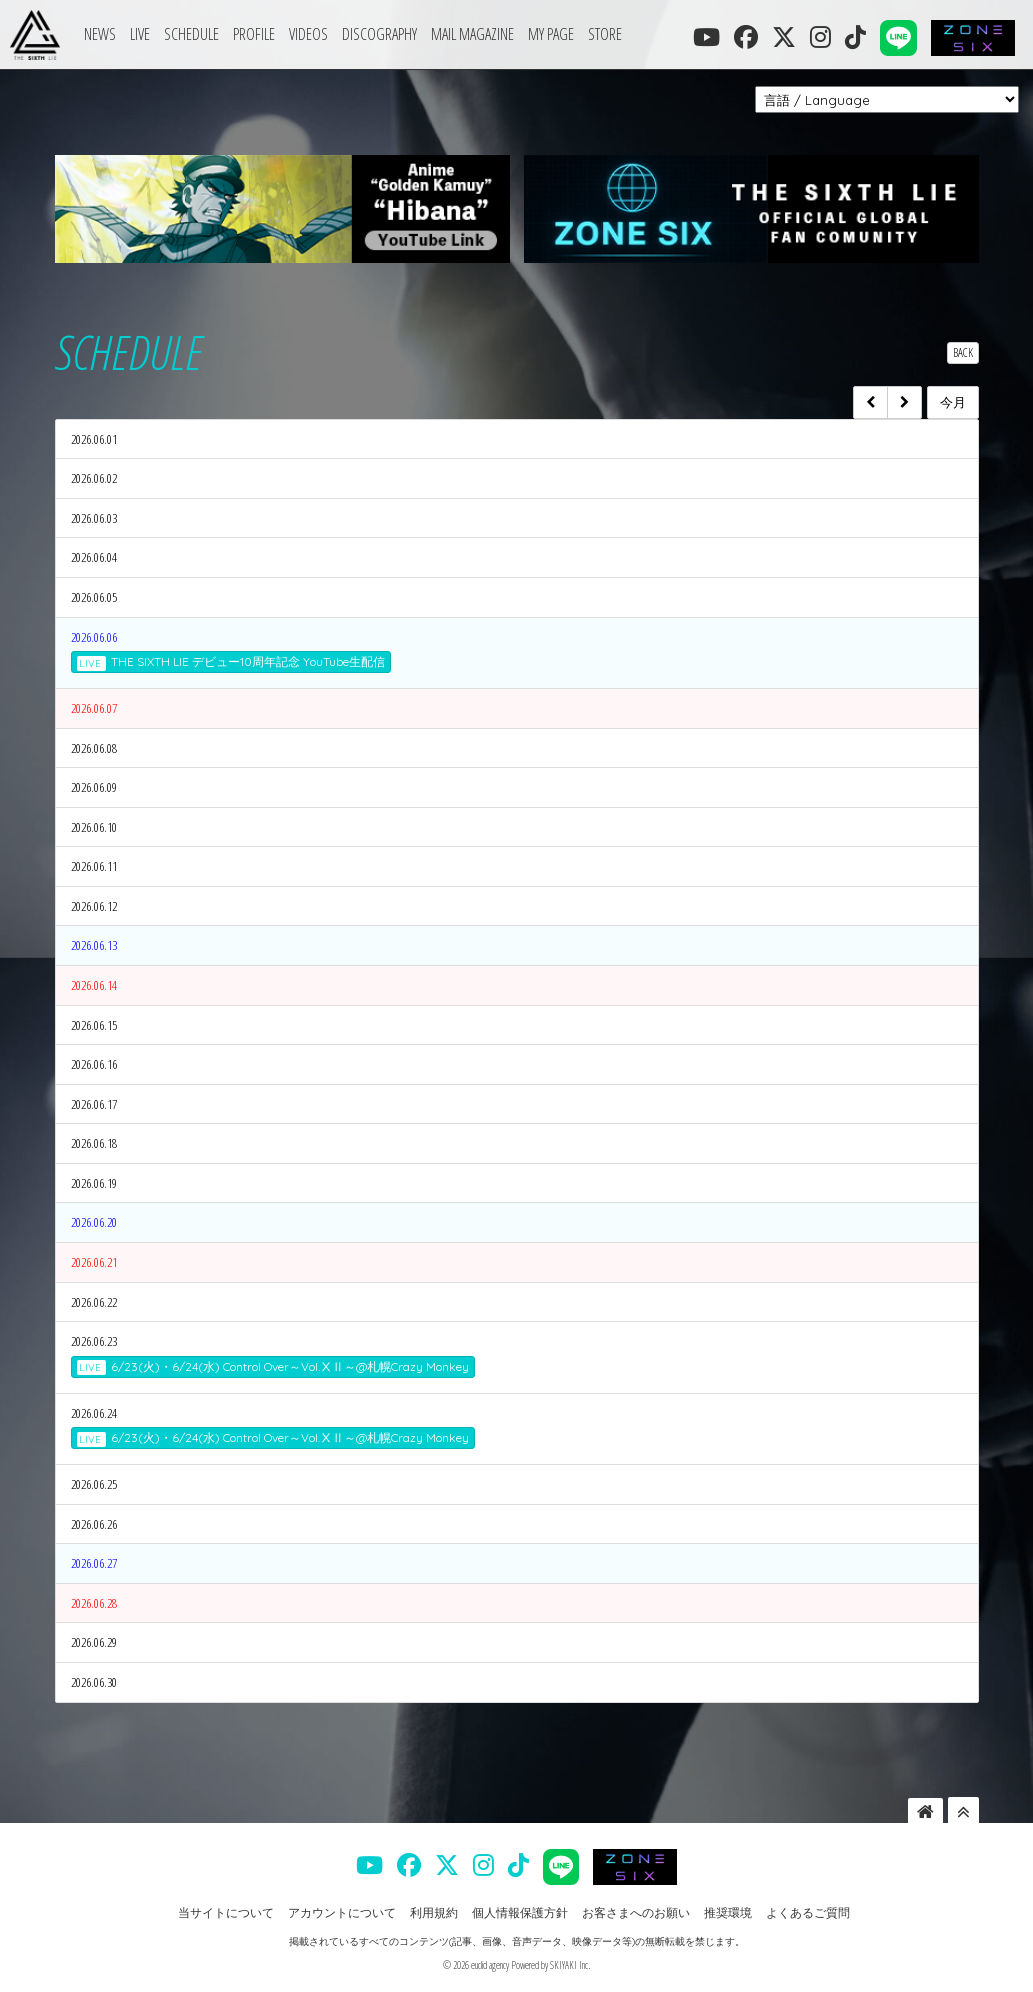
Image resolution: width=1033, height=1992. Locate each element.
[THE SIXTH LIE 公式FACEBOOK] (746, 37)
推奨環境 (728, 1912)
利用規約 (434, 1912)
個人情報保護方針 (520, 1912)
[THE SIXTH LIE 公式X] (784, 37)
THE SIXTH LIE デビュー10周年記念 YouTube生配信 (231, 662)
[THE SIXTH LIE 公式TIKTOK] (855, 37)
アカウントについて (342, 1912)
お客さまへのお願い (636, 1912)
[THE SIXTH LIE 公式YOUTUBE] (706, 37)
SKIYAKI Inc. (570, 1965)
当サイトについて (226, 1912)
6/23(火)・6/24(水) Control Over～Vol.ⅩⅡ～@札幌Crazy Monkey (273, 1367)
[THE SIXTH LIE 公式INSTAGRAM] (820, 37)
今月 (953, 402)
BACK (963, 352)
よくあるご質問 (808, 1912)
